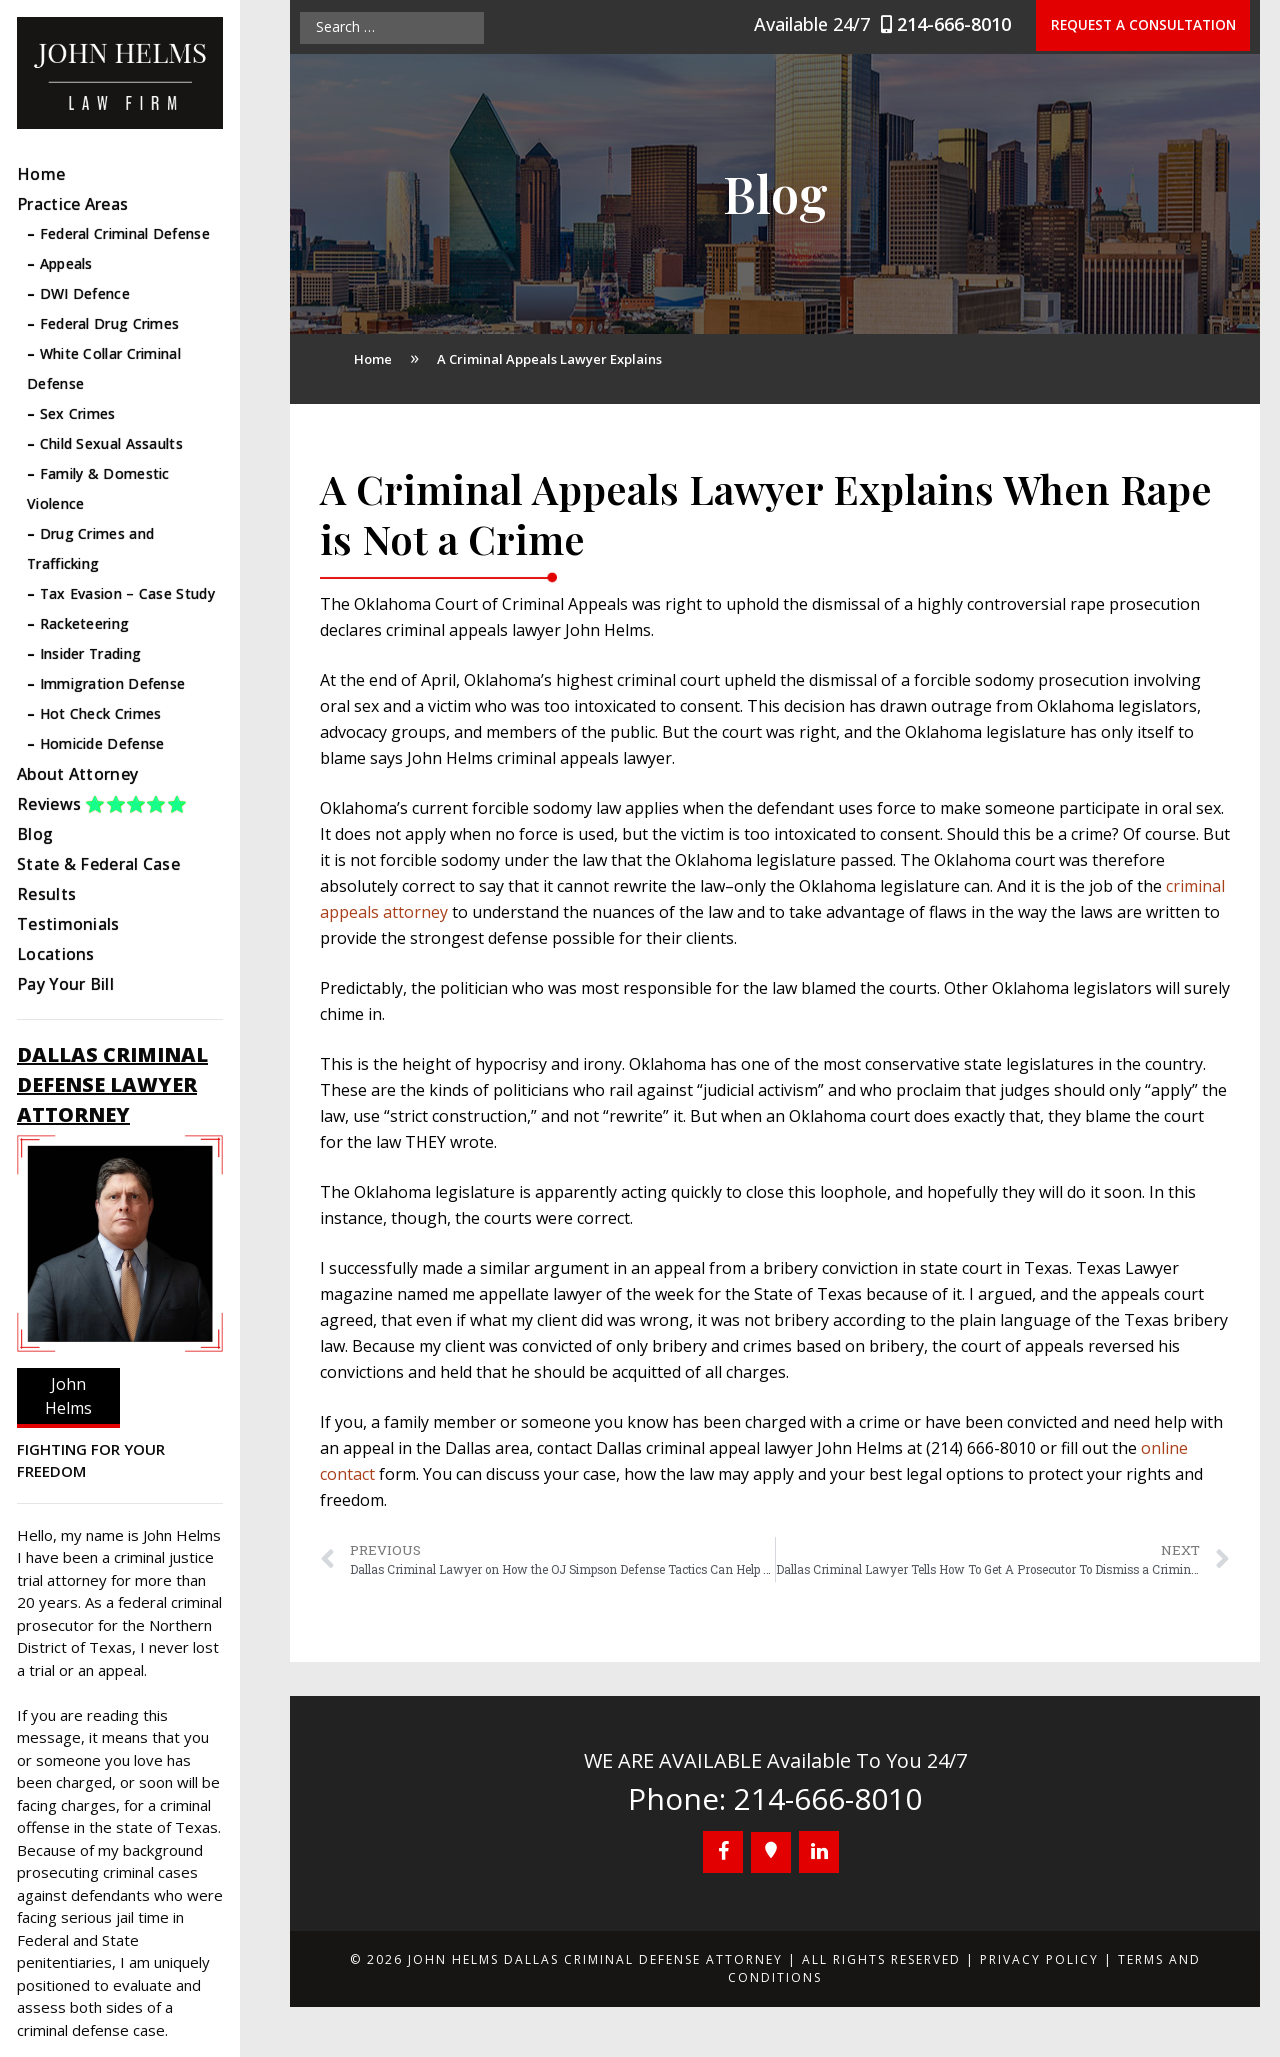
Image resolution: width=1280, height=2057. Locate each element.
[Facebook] (723, 1852)
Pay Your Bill (65, 984)
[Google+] (771, 1852)
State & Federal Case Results (98, 879)
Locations (56, 954)
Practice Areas (72, 204)
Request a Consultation (1151, 26)
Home (41, 174)
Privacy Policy (1039, 1959)
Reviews (102, 804)
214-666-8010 (964, 24)
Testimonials (68, 924)
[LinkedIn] (819, 1852)
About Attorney (77, 774)
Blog (35, 834)
